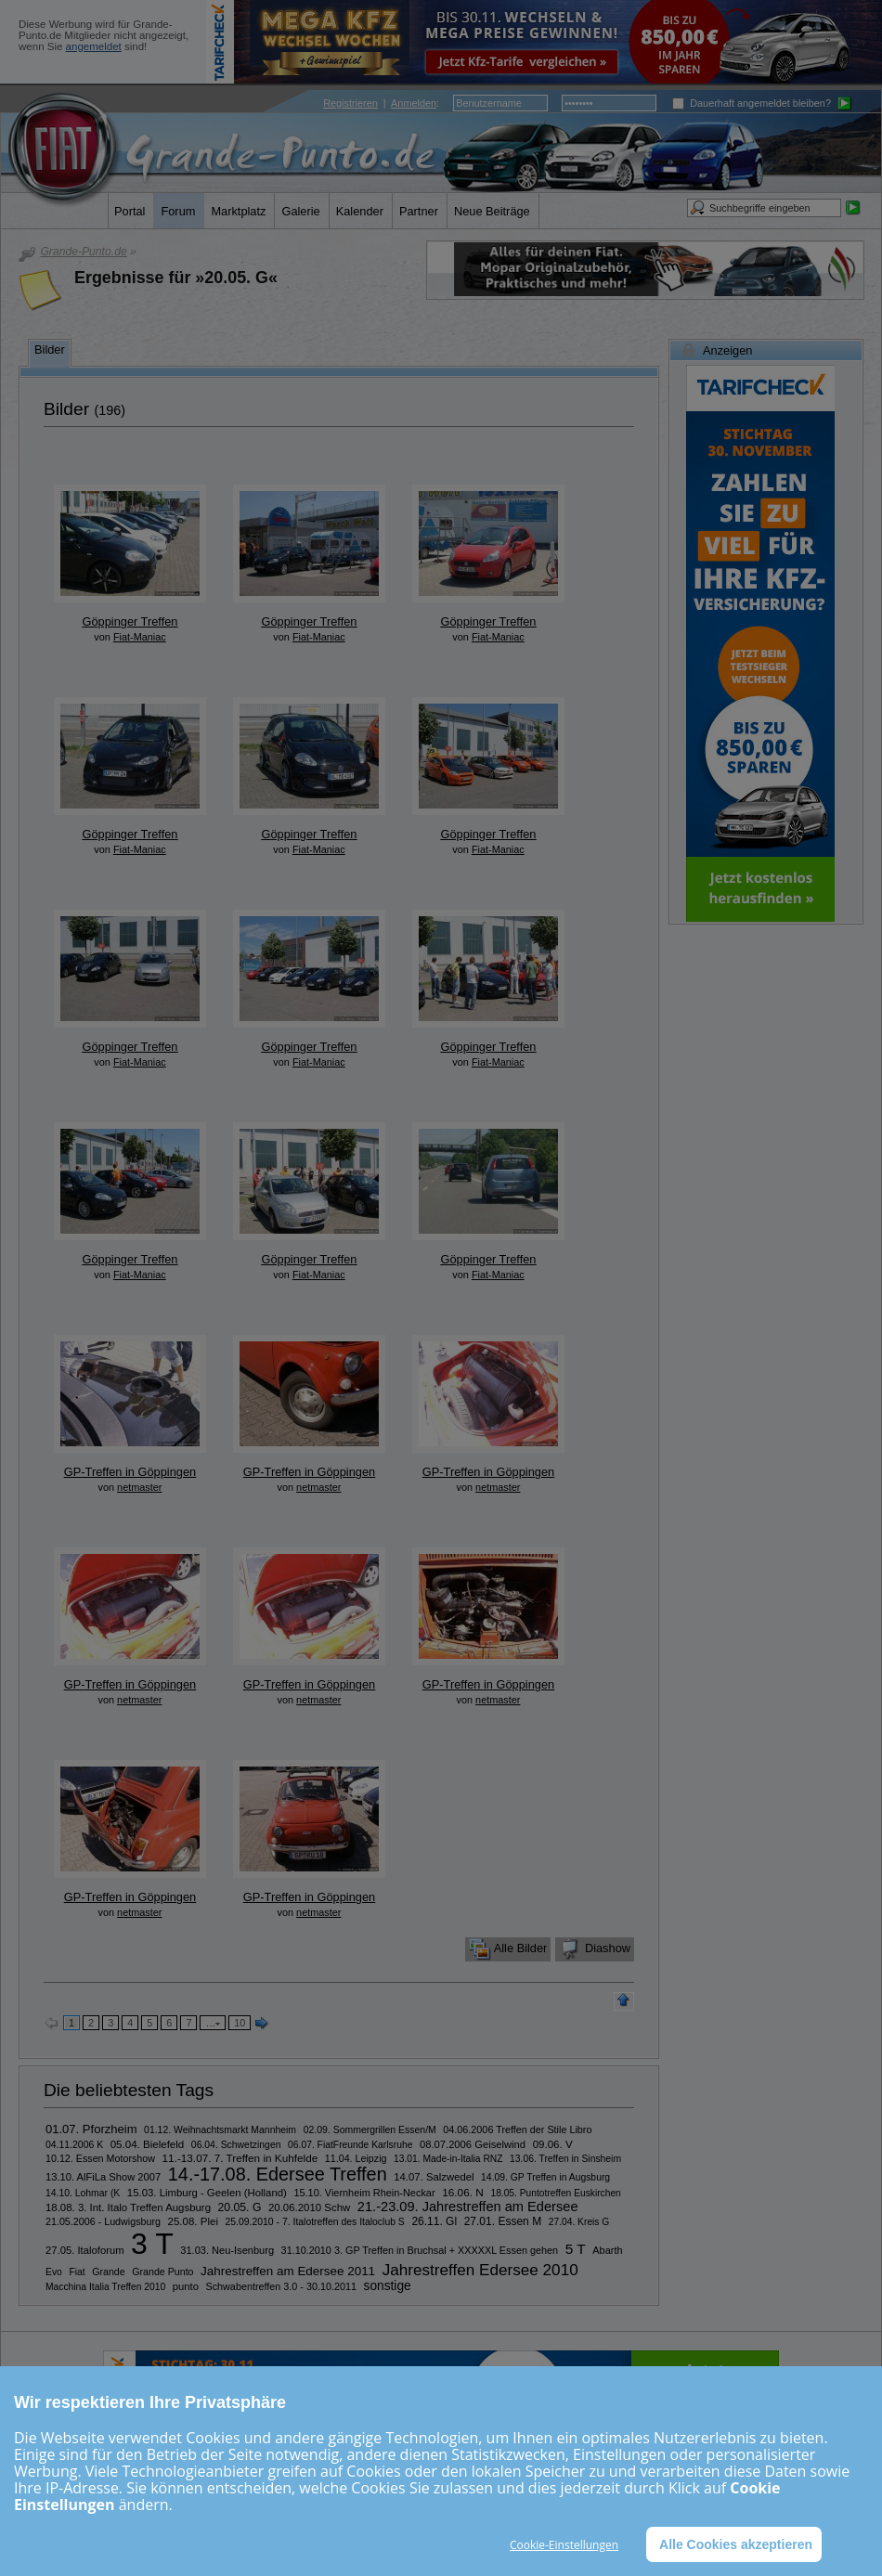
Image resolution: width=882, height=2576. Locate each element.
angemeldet (94, 46)
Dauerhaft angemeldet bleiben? (751, 103)
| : (381, 103)
